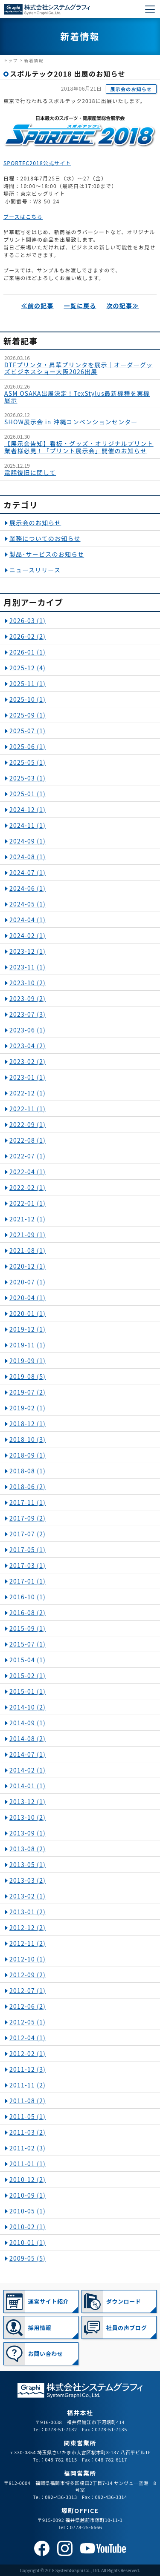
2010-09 (27, 2195)
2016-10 (27, 1596)
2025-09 (27, 715)
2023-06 (27, 1029)
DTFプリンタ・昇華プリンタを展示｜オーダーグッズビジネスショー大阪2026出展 (78, 368)
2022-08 (27, 1140)
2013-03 (27, 1880)
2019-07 (27, 1392)
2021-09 (27, 1234)
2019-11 (27, 1344)
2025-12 (27, 667)
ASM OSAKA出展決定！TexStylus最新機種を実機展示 (77, 396)
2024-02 (27, 935)
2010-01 (27, 2242)
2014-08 (27, 1738)
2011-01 (27, 2163)
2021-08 (27, 1250)
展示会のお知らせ (131, 89)
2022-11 (27, 1108)
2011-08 (27, 2100)
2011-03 (27, 2132)
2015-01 (27, 1691)
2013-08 (27, 1848)
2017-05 (27, 1549)
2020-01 (27, 1313)
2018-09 (27, 1455)
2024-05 (27, 904)
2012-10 (27, 1959)
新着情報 (34, 60)
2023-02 (27, 1061)
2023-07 (27, 1014)
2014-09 (27, 1722)
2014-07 (27, 1754)
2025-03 (27, 778)
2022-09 (27, 1124)
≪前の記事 (37, 305)
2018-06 (27, 1486)
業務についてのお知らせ (45, 538)
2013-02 (27, 1896)
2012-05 (27, 2021)
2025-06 (27, 746)
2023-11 (27, 966)
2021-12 (27, 1218)
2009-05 (27, 2258)
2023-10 (27, 982)
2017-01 (27, 1581)
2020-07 (27, 1281)
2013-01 (27, 1911)
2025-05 (27, 762)
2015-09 (27, 1628)
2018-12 (27, 1423)
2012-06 (27, 2006)
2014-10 (27, 1707)
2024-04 (27, 919)
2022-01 (27, 1203)
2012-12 (27, 1927)
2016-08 (27, 1612)
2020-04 (27, 1297)
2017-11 (27, 1502)
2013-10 (27, 1817)
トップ (10, 60)
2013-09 (27, 1833)
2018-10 (27, 1439)
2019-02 (27, 1407)
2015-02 (27, 1675)
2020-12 (27, 1266)
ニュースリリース (35, 569)
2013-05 (27, 1864)
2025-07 (27, 730)
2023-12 (27, 951)
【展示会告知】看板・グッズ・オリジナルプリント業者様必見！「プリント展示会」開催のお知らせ (79, 447)
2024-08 (27, 856)
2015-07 (27, 1644)
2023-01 (27, 1077)
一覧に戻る (80, 305)
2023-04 (27, 1045)
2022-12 (27, 1092)
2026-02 (27, 636)
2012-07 (27, 1990)
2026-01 (27, 652)
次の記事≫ (122, 305)
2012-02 (27, 2053)
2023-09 (27, 998)
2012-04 (27, 2037)
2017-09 (27, 1518)
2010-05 (27, 2210)
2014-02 (27, 1770)
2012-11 (27, 1943)
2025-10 (27, 699)
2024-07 (27, 872)
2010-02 (27, 2226)
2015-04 (27, 1659)
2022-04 (27, 1171)
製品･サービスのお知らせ (46, 554)
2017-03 (27, 1565)
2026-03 (27, 620)
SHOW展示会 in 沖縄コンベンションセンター (71, 421)
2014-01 (27, 1785)
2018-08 (27, 1470)
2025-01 (27, 793)
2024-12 (27, 809)
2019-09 (27, 1360)
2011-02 (27, 2147)
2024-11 (27, 825)
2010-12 (27, 2179)
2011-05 (27, 2116)
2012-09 (27, 1974)
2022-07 (27, 1155)
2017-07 (27, 1533)
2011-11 (27, 2084)
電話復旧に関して (30, 472)
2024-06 (27, 888)
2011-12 (27, 2069)
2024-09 (27, 841)
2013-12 (27, 1801)
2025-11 (27, 683)
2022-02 (27, 1187)
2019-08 (27, 1376)
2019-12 (27, 1329)
